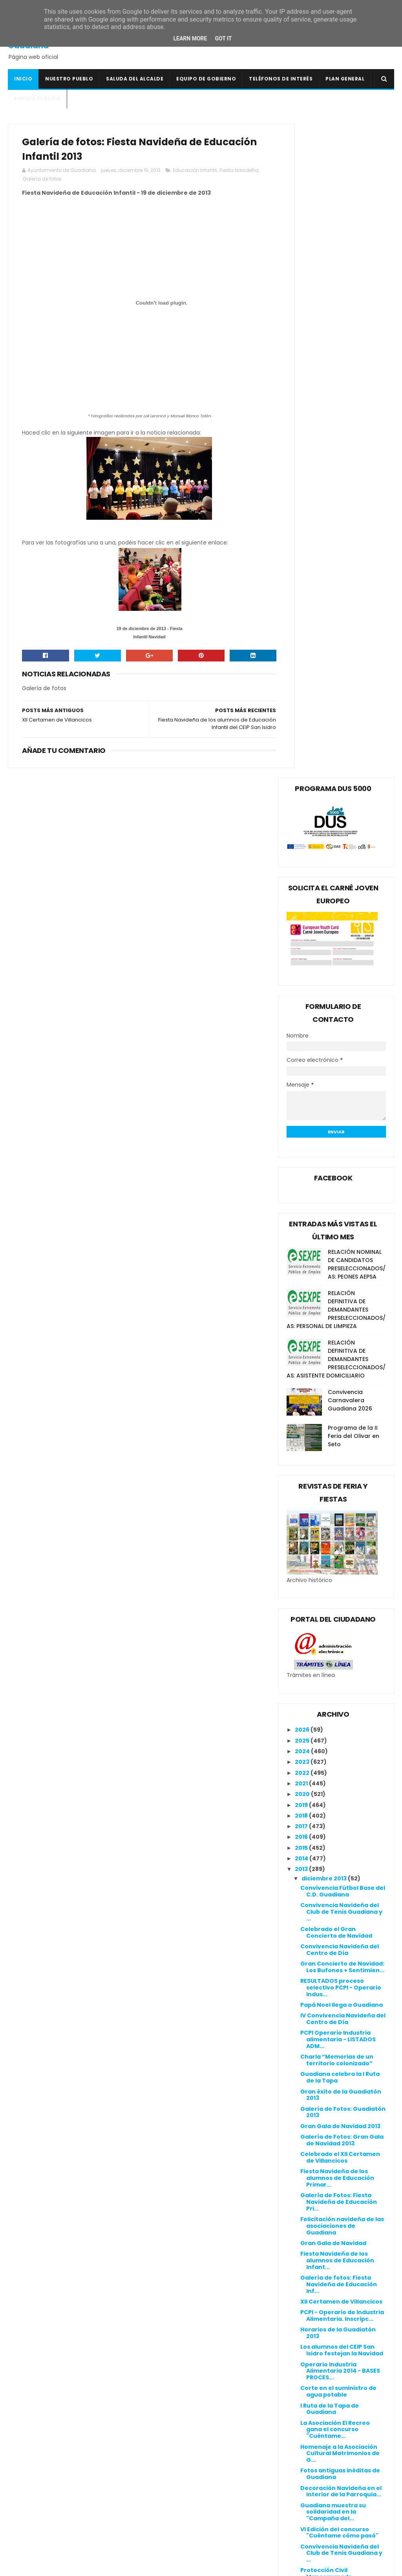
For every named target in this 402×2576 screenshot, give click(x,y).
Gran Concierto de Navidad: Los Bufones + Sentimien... (342, 1313)
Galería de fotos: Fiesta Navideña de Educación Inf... (338, 1630)
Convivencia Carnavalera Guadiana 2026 (350, 746)
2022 (303, 1119)
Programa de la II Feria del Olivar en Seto (353, 782)
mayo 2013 (318, 2267)
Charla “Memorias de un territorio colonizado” (336, 1406)
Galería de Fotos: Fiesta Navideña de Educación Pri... (338, 1548)
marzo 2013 (319, 2289)
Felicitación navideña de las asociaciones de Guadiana (342, 1572)
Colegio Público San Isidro (177, 2431)
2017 (302, 1173)
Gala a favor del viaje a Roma (334, 1972)
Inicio (23, 78)
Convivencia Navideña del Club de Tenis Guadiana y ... (341, 1258)
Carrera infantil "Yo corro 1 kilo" (340, 1937)
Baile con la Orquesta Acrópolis (332, 1955)
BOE (145, 2413)
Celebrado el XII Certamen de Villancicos (340, 1504)
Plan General (344, 78)
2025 (303, 1087)
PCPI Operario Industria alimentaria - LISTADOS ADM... (338, 1386)
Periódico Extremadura (174, 2525)
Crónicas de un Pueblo (172, 2441)
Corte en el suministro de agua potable (338, 1738)
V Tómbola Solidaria (330, 2073)
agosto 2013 (320, 2235)
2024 (303, 1098)
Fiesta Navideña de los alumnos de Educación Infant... (337, 1607)
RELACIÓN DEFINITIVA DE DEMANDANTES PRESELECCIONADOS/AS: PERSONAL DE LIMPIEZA (336, 656)
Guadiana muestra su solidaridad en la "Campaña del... (333, 1858)
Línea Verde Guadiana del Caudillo (191, 2497)
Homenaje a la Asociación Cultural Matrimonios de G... (340, 1800)
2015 (302, 1194)
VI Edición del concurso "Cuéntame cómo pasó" (339, 1879)
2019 (302, 1151)
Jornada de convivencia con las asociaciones (336, 2121)
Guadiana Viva (161, 2478)
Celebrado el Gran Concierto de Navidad (336, 1279)
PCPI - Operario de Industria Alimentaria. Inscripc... (342, 1662)
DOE (145, 2450)
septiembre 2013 (327, 2225)
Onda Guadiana (163, 2516)
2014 (302, 1205)
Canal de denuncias (300, 2410)
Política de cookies (298, 2392)
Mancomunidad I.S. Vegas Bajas (186, 2506)
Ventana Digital (162, 2544)
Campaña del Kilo (326, 1986)
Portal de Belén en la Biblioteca (331, 2138)
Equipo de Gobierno (206, 78)
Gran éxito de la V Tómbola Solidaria (340, 2017)
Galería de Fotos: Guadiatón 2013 (343, 1458)
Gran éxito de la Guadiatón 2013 (340, 1441)
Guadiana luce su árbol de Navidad (339, 2059)
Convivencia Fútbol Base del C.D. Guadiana (342, 1237)
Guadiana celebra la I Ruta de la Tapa (340, 1424)
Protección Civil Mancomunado (326, 1920)
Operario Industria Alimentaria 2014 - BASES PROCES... (340, 1717)
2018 (302, 1162)
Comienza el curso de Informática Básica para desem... (340, 2183)
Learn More (190, 38)
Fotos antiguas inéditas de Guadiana (340, 1820)
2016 (302, 1184)
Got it (223, 38)
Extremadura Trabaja (172, 2469)
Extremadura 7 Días (169, 2460)
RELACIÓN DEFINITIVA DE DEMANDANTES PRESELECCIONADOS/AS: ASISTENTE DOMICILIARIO (336, 705)
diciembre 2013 (325, 1225)
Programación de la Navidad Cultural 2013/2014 (330, 2159)
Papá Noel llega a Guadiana (341, 1351)
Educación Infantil (195, 173)
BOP (145, 2422)
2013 (302, 1216)
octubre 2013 (322, 2214)
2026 (303, 1076)
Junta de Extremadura (173, 2488)
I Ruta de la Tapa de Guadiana (329, 1755)
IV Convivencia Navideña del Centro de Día (343, 1365)
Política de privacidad (303, 2401)
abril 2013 (316, 2278)
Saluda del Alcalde (134, 78)
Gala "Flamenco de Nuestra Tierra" (341, 2104)
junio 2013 (317, 2257)
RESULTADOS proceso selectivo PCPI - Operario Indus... (340, 1334)
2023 (303, 1109)
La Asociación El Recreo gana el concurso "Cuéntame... (335, 1776)
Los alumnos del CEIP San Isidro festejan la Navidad (341, 1697)
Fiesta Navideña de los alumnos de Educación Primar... (337, 1524)
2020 (303, 1141)
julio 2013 (315, 2246)
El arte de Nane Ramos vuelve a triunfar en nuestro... (333, 2038)
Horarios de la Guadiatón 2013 (338, 1679)
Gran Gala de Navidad (333, 1589)
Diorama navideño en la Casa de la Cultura (336, 2086)
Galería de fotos (67, 181)
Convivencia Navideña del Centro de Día (339, 1296)
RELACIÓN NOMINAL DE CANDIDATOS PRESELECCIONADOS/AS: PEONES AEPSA (357, 610)
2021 (302, 1130)
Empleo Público (37, 98)
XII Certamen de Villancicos (341, 1648)
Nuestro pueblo (69, 78)
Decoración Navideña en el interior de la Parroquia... (341, 1838)
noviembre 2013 (326, 2203)
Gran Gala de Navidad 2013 (340, 1472)
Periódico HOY (160, 2534)
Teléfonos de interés (280, 78)
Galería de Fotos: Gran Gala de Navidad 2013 (342, 1486)
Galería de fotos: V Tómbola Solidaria (342, 2000)
